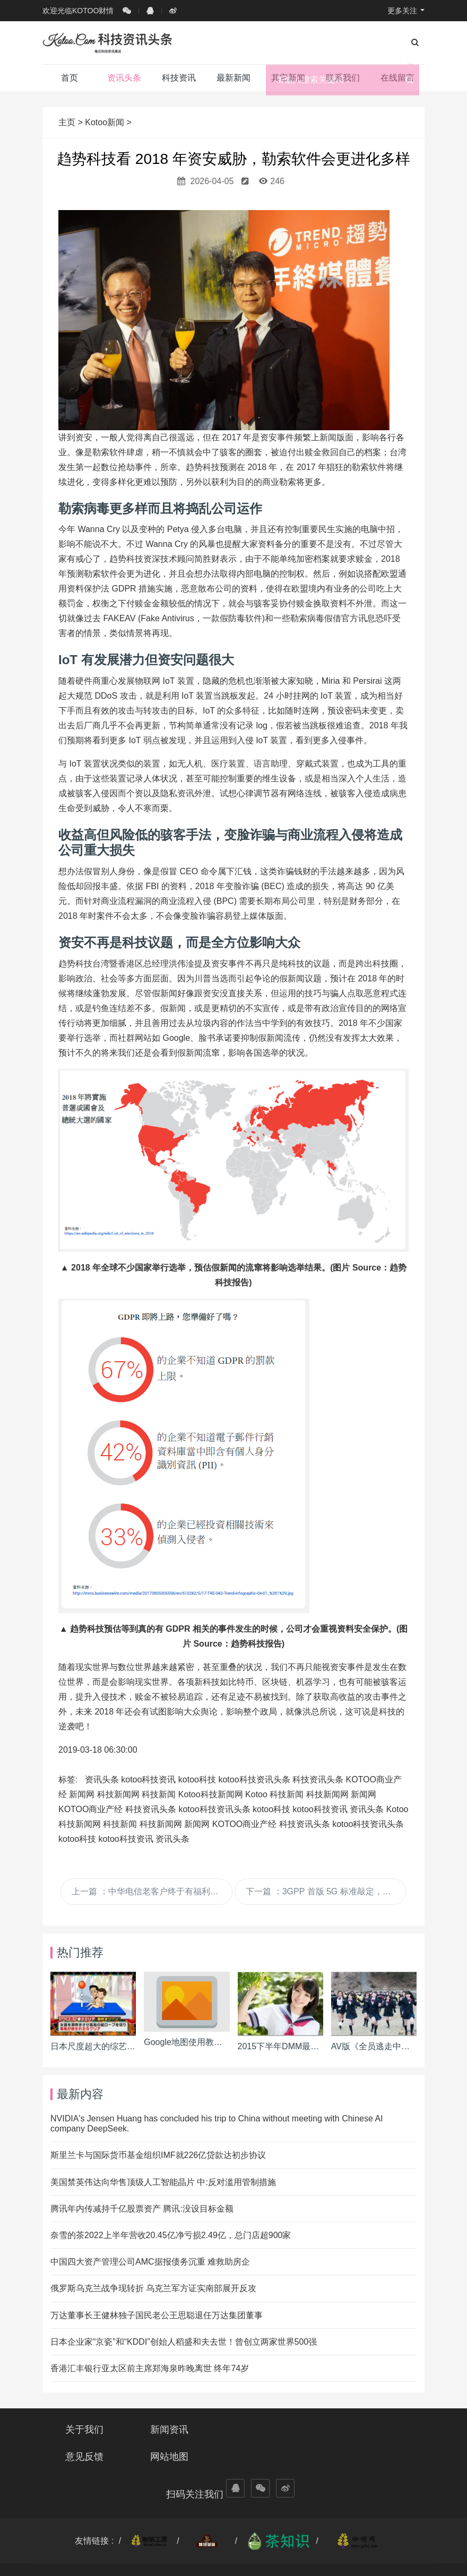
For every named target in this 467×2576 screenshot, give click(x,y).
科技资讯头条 (317, 1779)
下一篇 (326, 1891)
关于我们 (84, 2429)
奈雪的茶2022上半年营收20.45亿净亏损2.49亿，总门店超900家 (170, 2235)
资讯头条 (124, 82)
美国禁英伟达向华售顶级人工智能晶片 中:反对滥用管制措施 (163, 2182)
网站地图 (383, 2429)
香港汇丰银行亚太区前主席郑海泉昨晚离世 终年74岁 (149, 2368)
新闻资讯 (184, 2429)
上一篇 (152, 1891)
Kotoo (256, 1794)
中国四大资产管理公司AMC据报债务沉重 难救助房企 (150, 2261)
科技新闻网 (118, 1794)
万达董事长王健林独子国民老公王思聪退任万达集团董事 (156, 2315)
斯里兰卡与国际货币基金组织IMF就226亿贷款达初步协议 (158, 2155)
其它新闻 (288, 77)
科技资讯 (179, 77)
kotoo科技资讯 (148, 1779)
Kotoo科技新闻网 (210, 1794)
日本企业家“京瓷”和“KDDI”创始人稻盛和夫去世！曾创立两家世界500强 (183, 2341)
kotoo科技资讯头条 (254, 1779)
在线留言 (397, 77)
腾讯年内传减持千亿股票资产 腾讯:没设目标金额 (141, 2208)
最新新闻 (233, 77)
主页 (67, 122)
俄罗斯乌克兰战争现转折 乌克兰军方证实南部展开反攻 (153, 2288)
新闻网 (81, 1794)
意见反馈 (283, 2429)
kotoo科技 (197, 1779)
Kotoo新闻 (104, 122)
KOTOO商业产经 (90, 1809)
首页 (69, 77)
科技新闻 (159, 1794)
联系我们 (343, 77)
